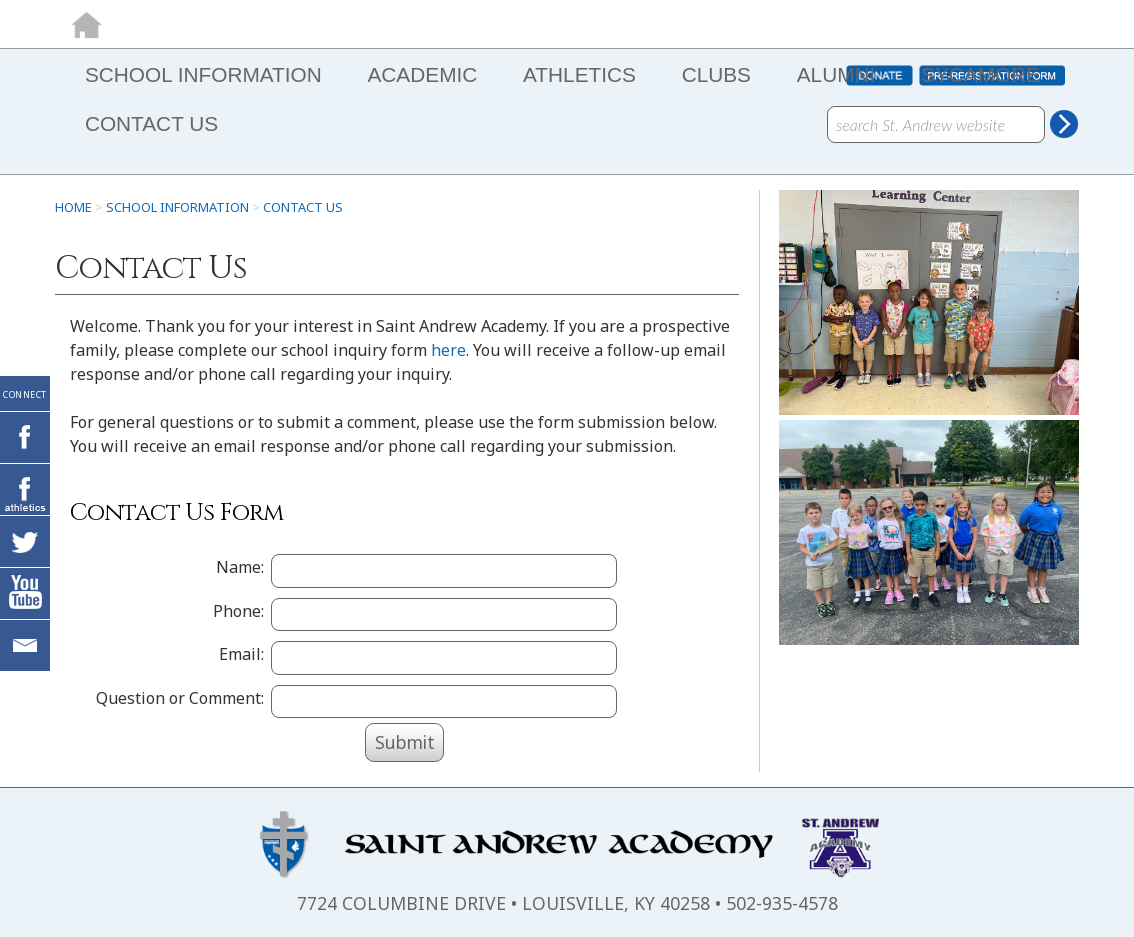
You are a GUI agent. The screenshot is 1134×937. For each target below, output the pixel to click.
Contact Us (303, 207)
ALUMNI (836, 74)
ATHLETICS (579, 74)
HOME (73, 207)
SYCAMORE (980, 74)
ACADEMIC (422, 74)
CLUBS (716, 74)
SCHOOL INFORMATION (203, 74)
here (448, 350)
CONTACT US (151, 123)
